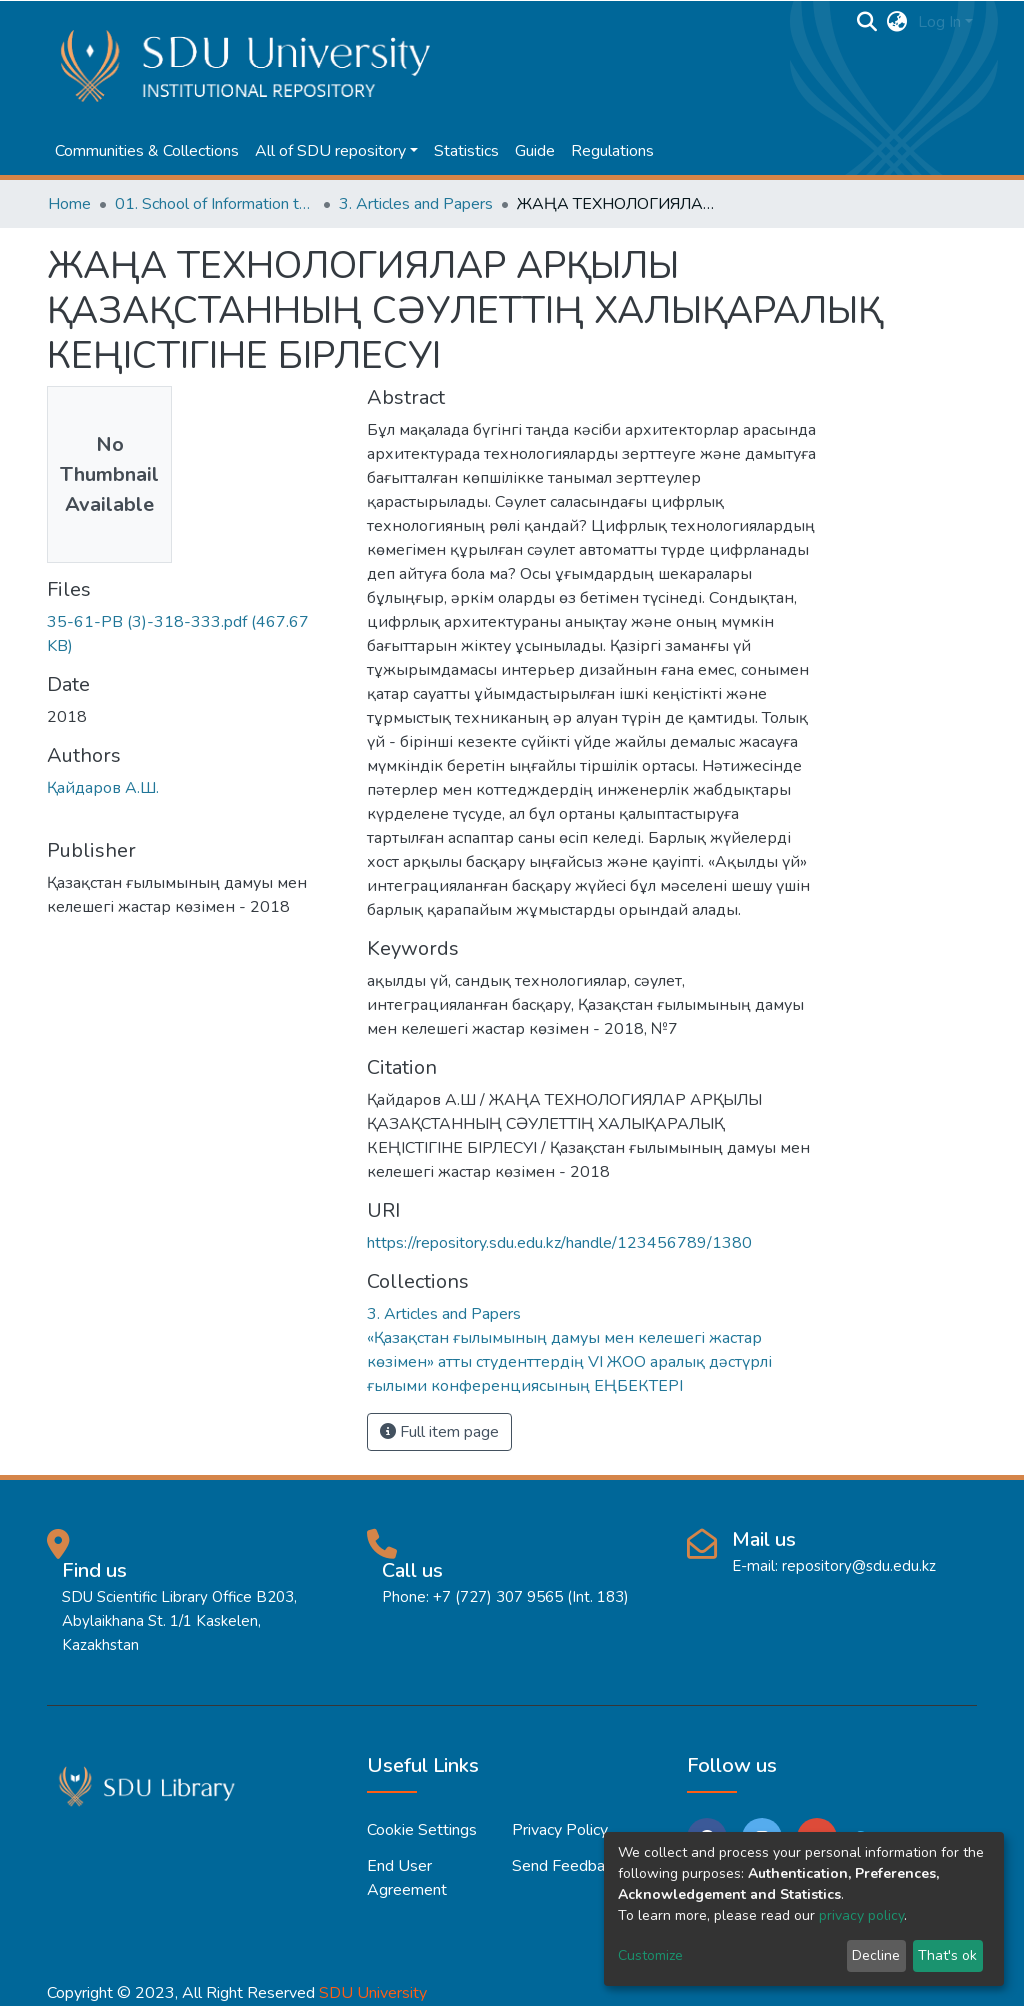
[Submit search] (867, 22)
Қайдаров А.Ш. (103, 788)
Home (69, 204)
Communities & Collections (147, 151)
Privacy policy (560, 1830)
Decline (876, 1955)
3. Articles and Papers (416, 204)
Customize (650, 1955)
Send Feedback (566, 1866)
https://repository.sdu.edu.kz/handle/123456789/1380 (559, 1243)
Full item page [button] (439, 1432)
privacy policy (861, 1915)
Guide (535, 151)
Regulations (612, 151)
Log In (939, 22)
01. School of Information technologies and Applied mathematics (215, 204)
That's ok (947, 1955)
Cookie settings (422, 1830)
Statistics (466, 151)
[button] (897, 22)
